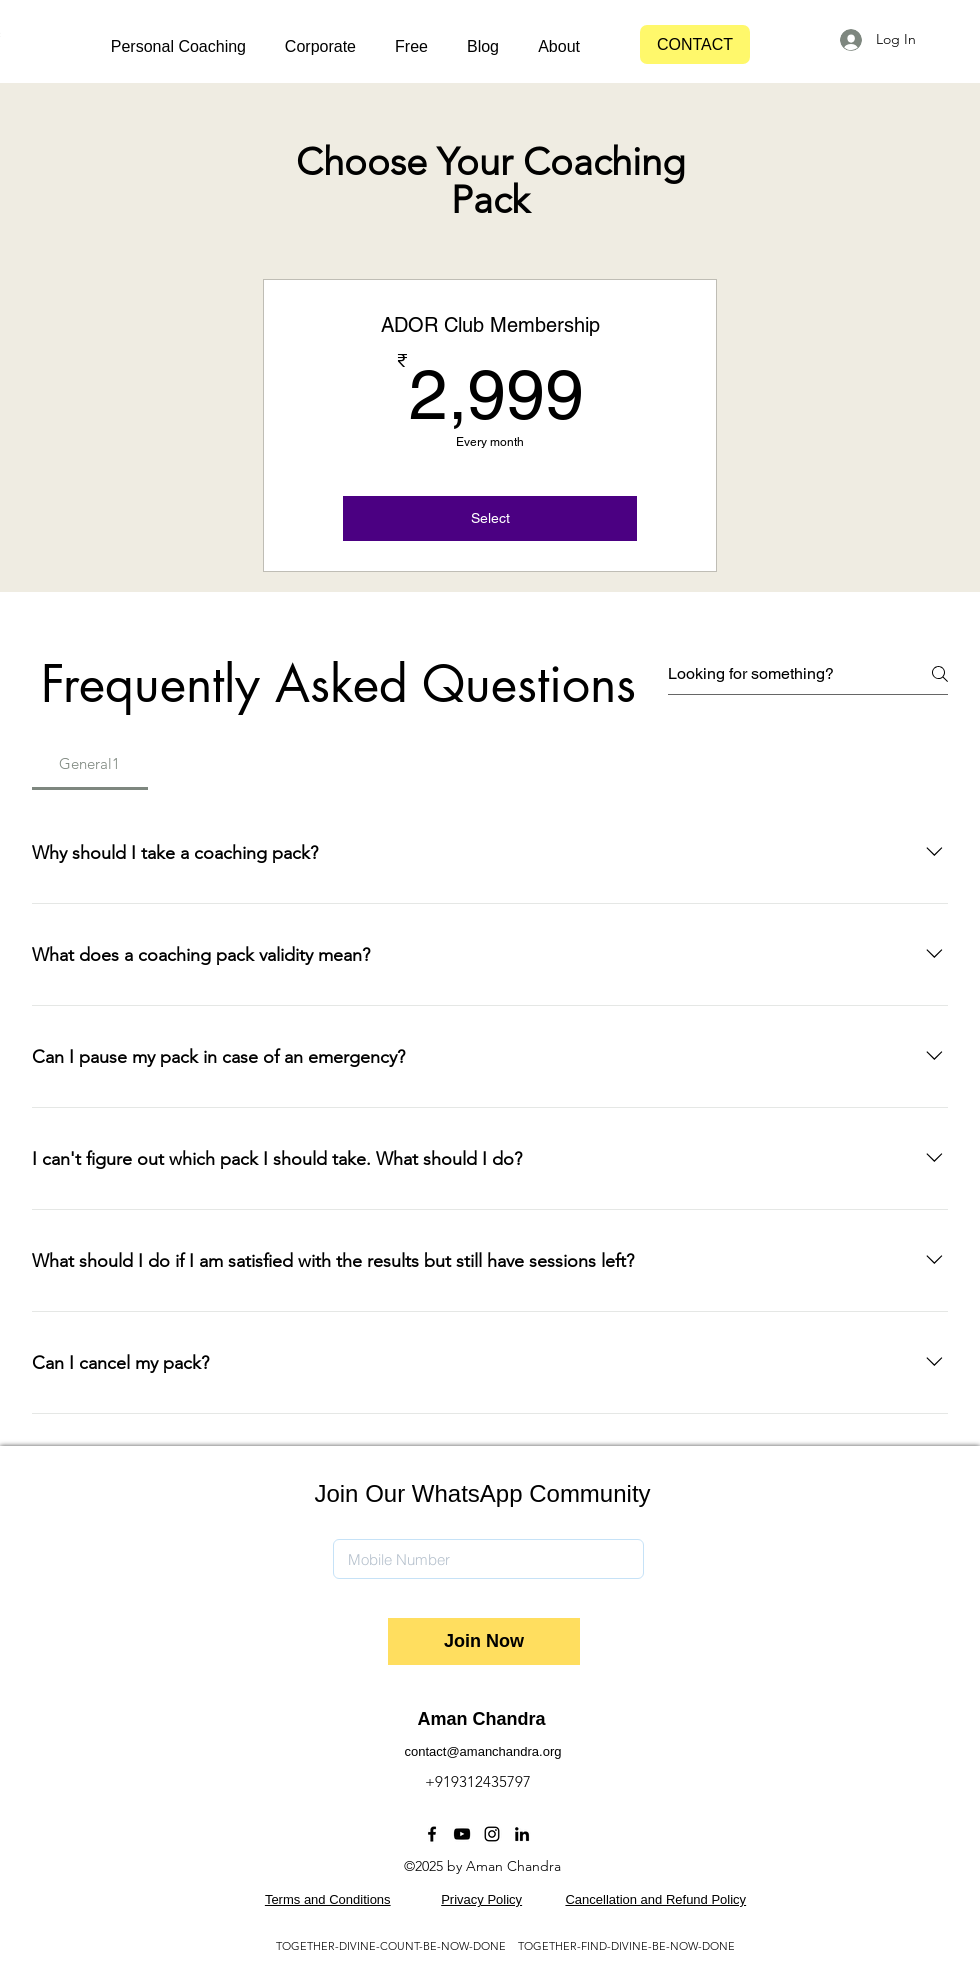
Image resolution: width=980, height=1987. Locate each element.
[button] (168, 47)
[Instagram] (492, 1834)
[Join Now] (484, 1641)
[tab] (90, 764)
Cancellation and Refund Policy (655, 1899)
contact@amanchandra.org (482, 1751)
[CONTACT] (695, 44)
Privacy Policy (481, 1899)
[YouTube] (462, 1834)
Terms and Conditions (328, 1899)
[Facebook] (432, 1834)
